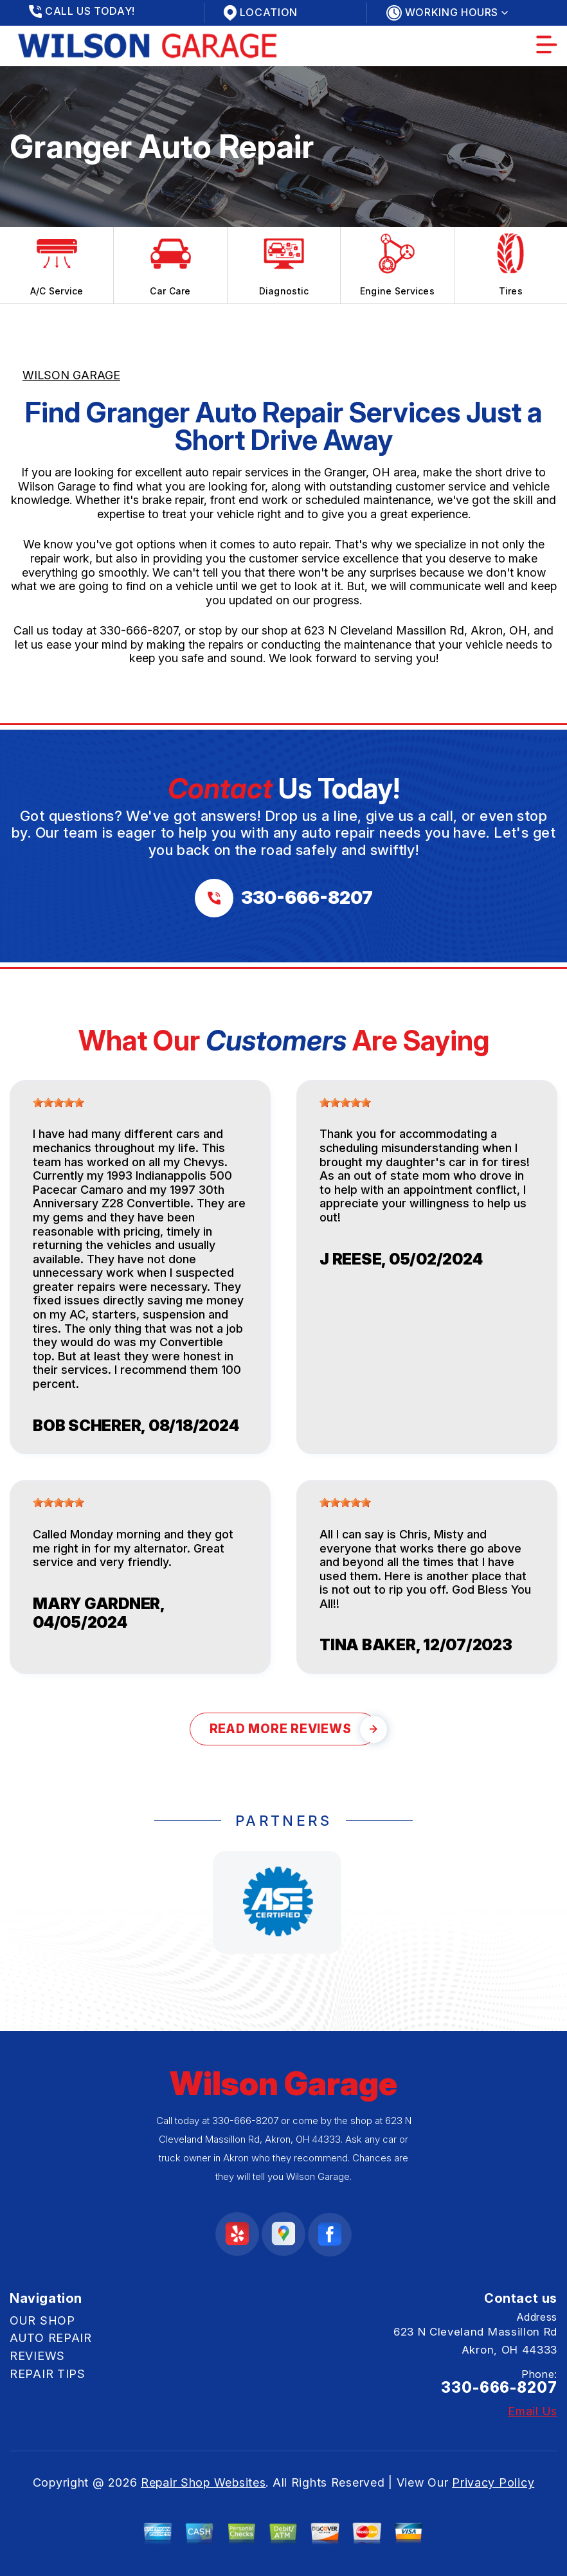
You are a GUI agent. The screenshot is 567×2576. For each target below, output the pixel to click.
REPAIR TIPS (48, 2374)
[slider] (58, 1102)
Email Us (532, 2411)
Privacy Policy (493, 2482)
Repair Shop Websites (203, 2482)
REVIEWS (37, 2356)
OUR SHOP (42, 2320)
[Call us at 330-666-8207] (284, 898)
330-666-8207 (139, 630)
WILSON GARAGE (71, 375)
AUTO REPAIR (51, 2338)
